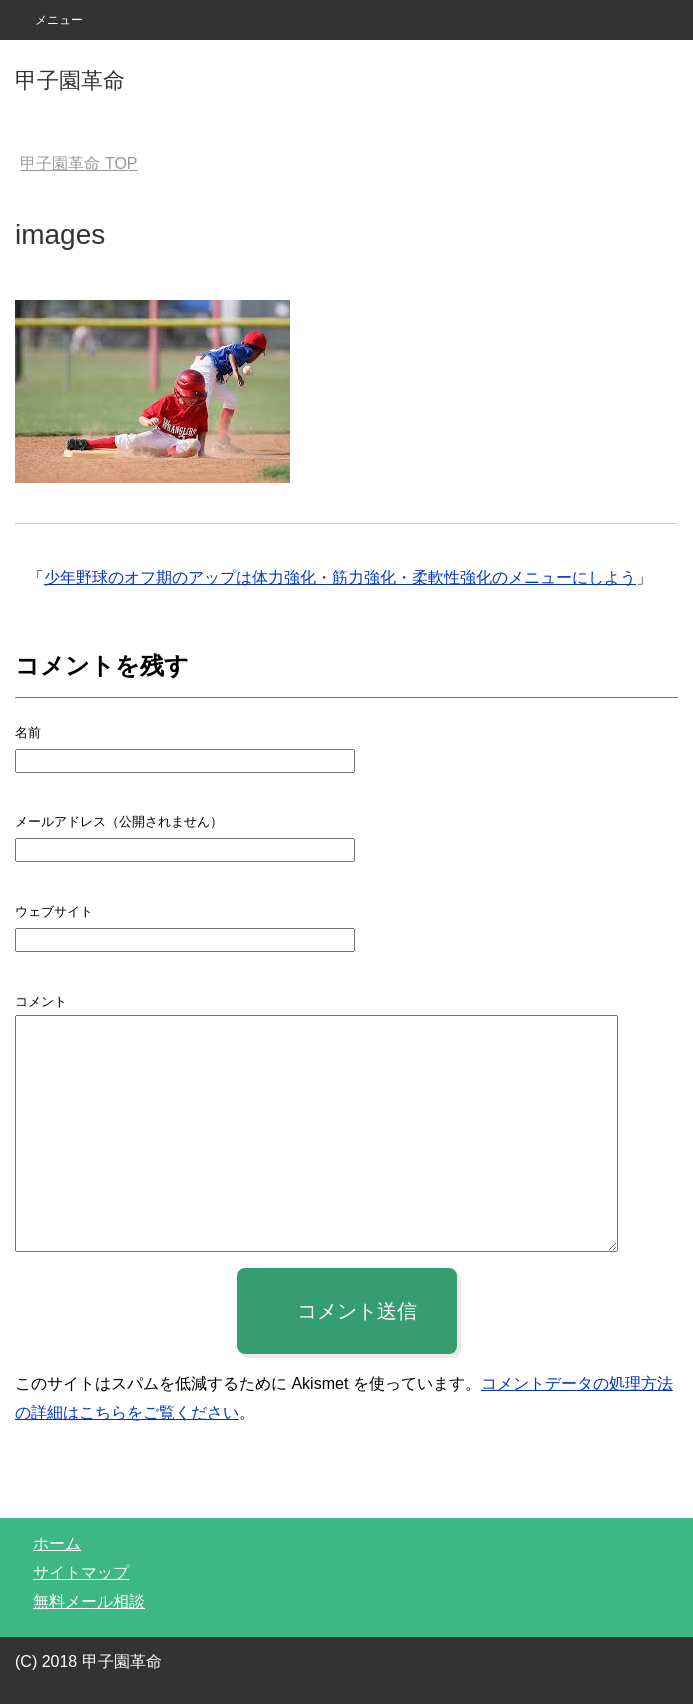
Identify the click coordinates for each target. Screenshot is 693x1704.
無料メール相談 (89, 1601)
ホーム (57, 1543)
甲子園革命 (70, 80)
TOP (78, 163)
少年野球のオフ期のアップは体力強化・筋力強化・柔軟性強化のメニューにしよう (340, 577)
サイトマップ (81, 1572)
